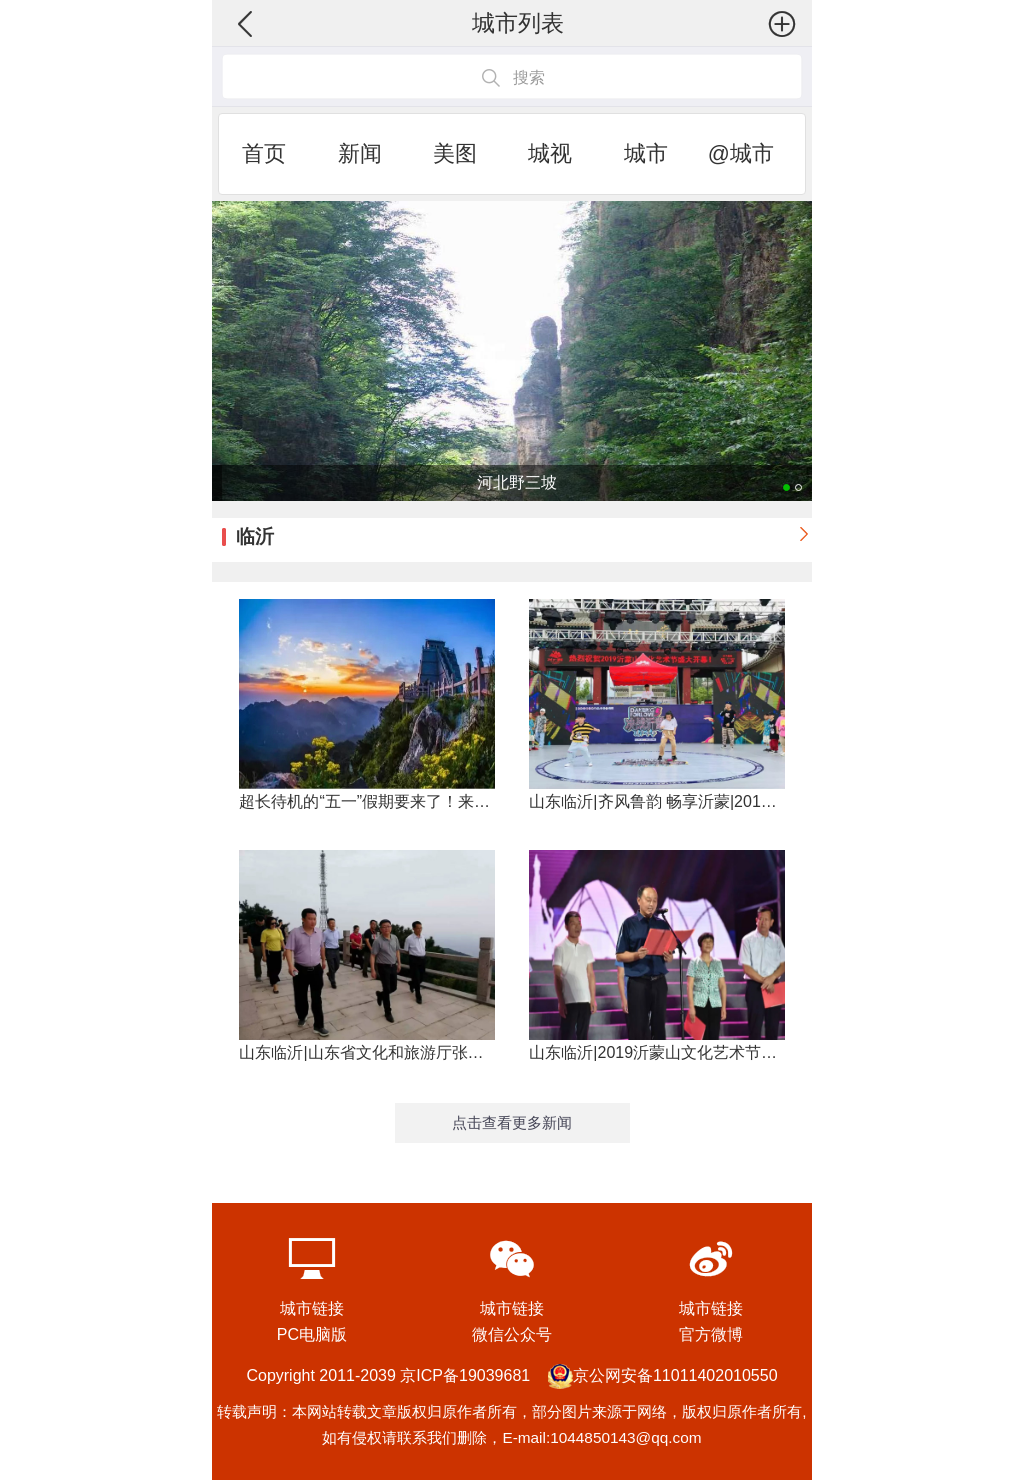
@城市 (741, 153)
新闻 (360, 153)
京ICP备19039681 (465, 1375)
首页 (264, 153)
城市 (646, 153)
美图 (455, 153)
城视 (550, 153)
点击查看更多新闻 (512, 1122)
